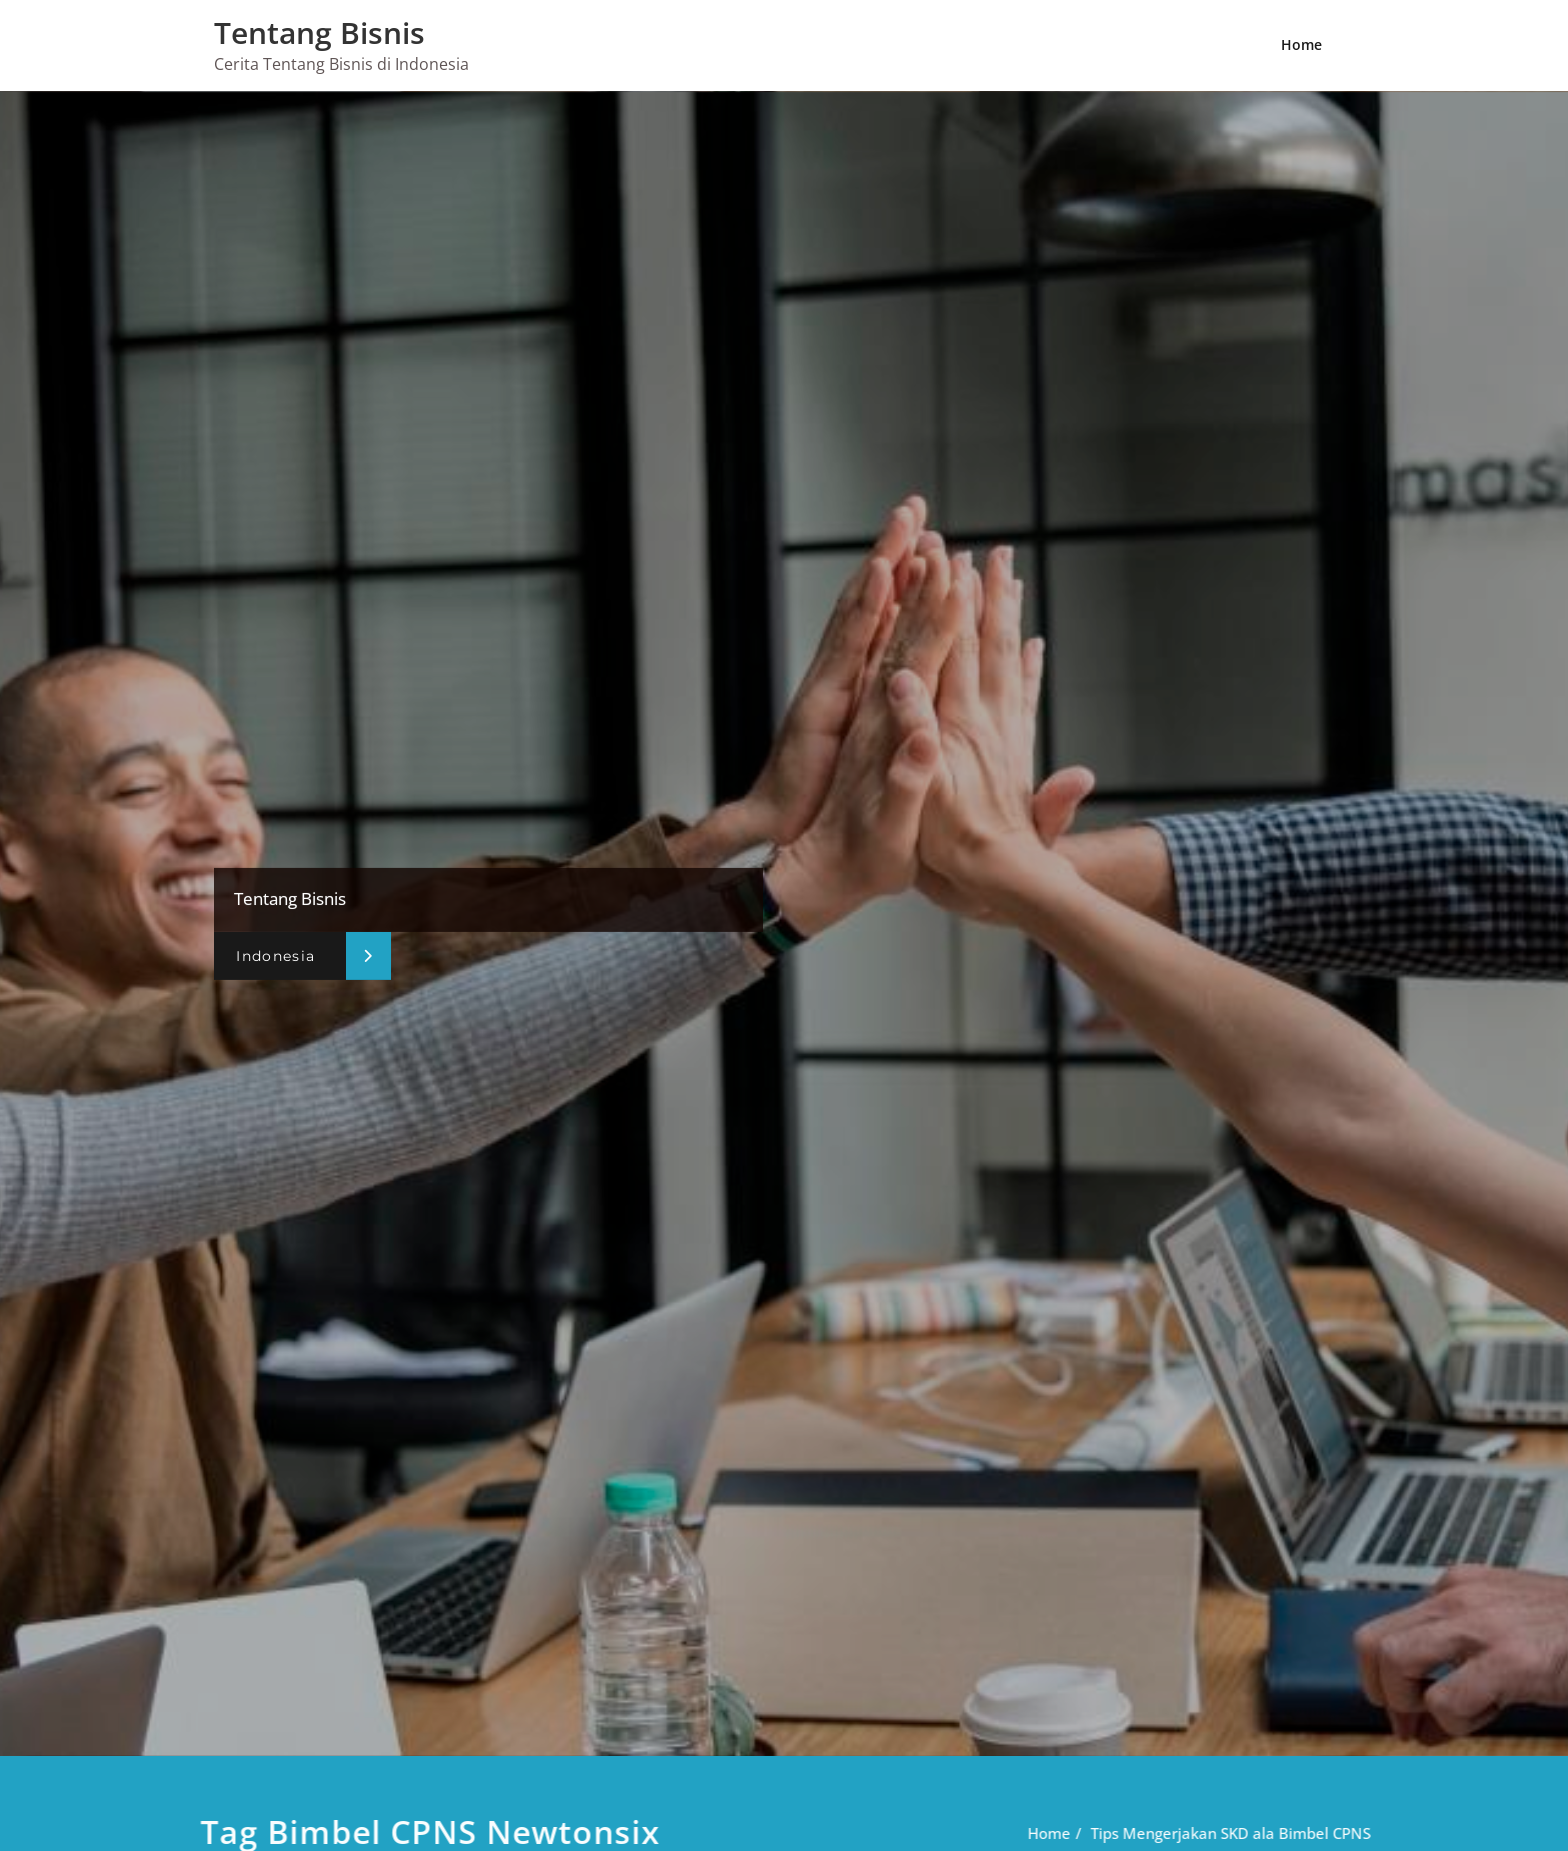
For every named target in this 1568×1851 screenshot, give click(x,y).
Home (1301, 44)
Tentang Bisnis (319, 32)
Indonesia (275, 955)
